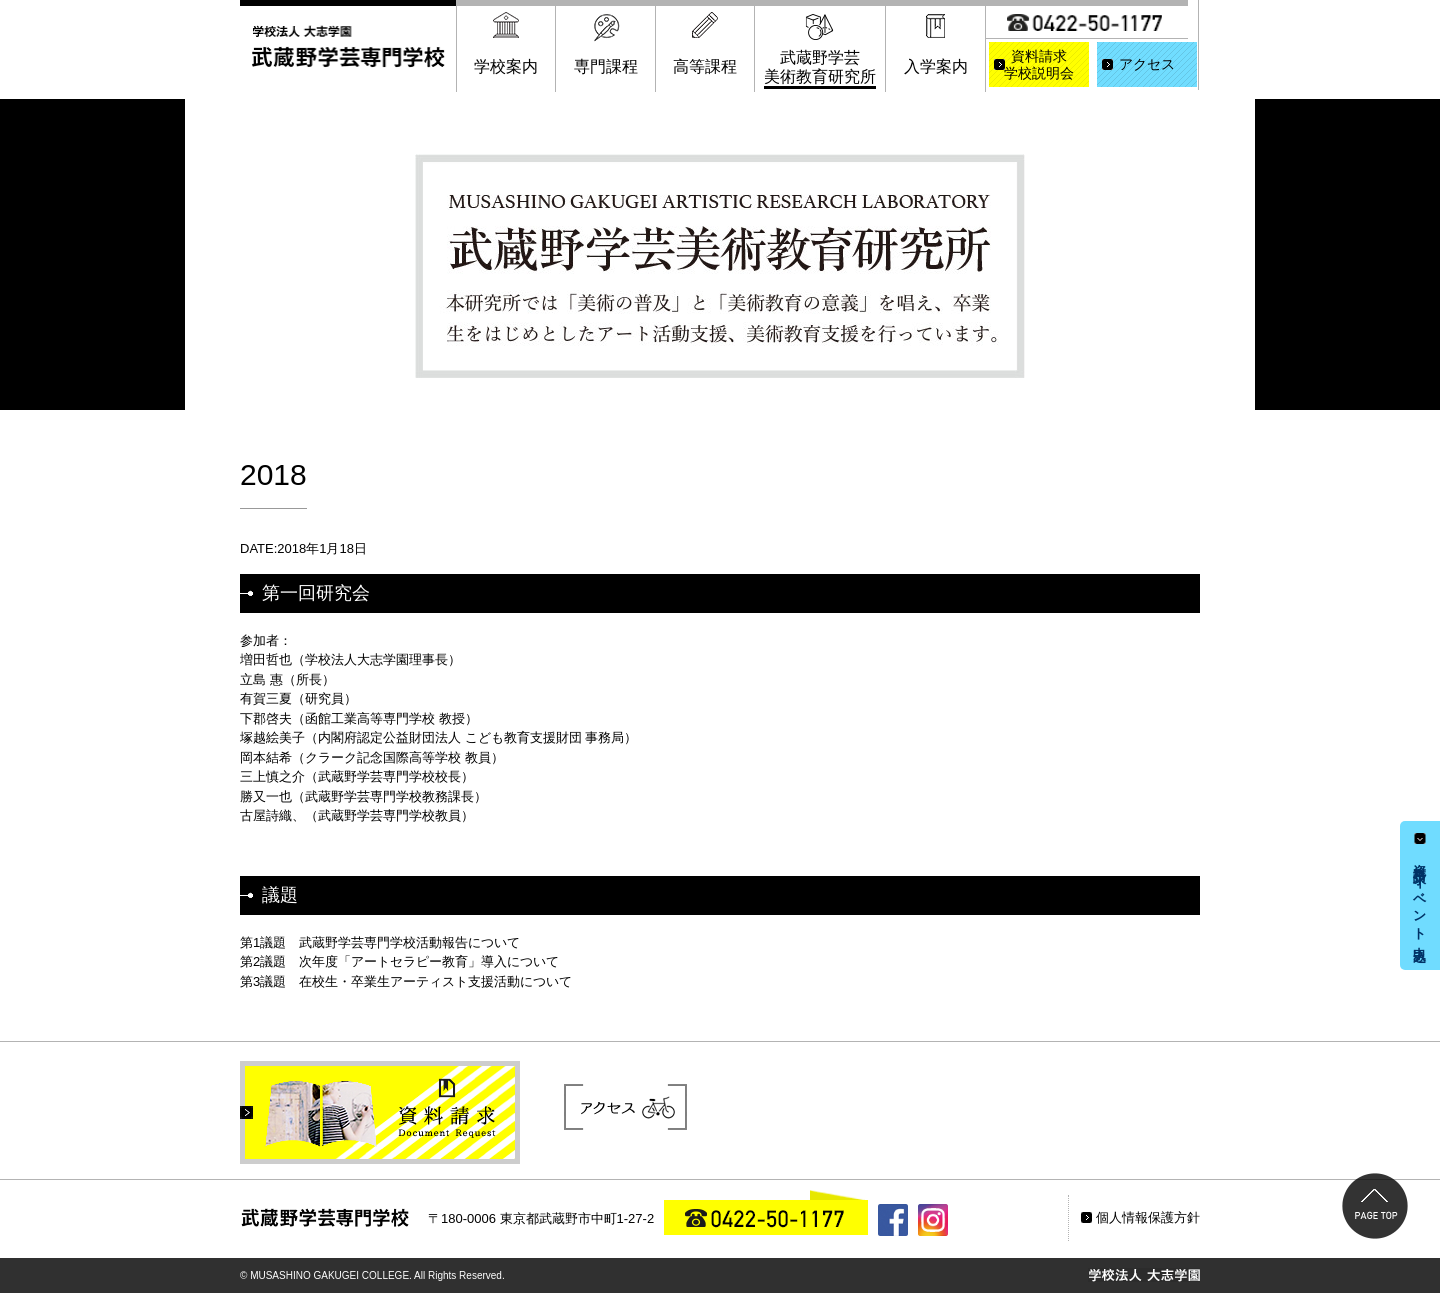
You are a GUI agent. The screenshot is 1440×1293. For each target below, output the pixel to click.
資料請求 (1039, 66)
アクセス (1147, 64)
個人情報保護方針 (1148, 1217)
